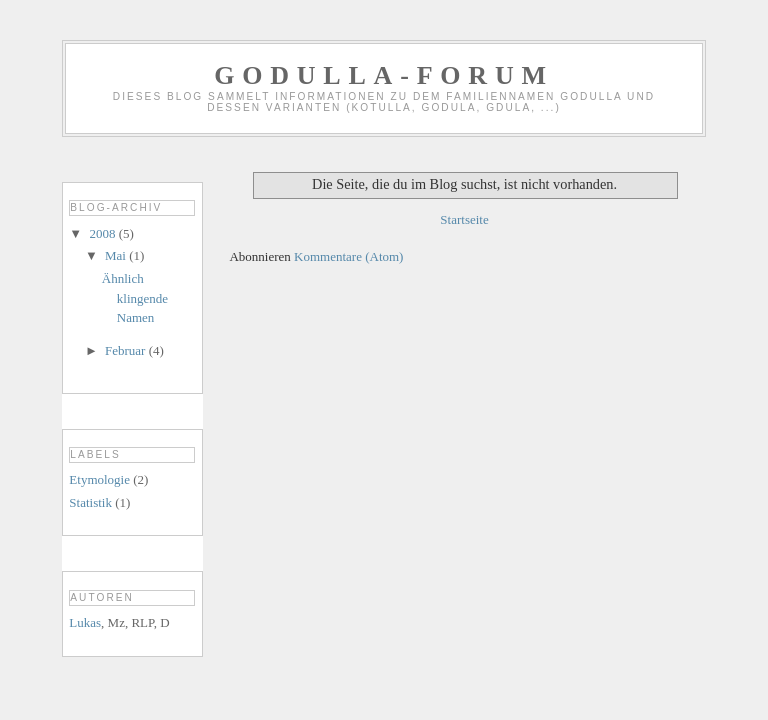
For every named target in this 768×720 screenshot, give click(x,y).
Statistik (90, 502)
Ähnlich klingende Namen (135, 298)
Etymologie (99, 479)
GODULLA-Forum (384, 75)
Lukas (85, 622)
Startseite (464, 219)
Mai (117, 255)
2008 (103, 233)
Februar (127, 350)
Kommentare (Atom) (348, 256)
